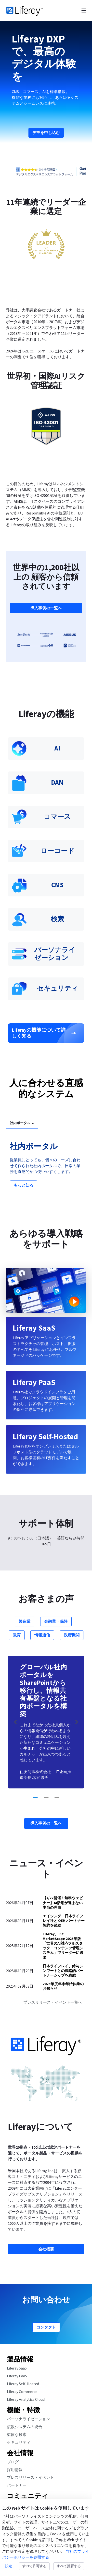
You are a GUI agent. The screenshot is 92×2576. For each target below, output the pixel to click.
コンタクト (46, 2373)
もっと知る (23, 1231)
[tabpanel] (46, 1217)
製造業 (24, 1667)
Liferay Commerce (22, 2437)
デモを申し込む (46, 178)
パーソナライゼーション (28, 2465)
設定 (8, 2566)
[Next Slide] (76, 1768)
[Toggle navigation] (83, 10)
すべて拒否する (69, 2566)
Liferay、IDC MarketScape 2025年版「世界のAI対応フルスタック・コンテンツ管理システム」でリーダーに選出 (63, 1992)
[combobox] (22, 1169)
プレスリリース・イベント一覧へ (53, 2048)
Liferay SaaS (17, 2414)
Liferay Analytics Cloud (26, 2445)
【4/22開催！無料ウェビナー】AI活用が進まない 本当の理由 (63, 1949)
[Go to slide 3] (57, 1843)
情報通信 (42, 1681)
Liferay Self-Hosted (23, 2429)
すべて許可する (34, 2566)
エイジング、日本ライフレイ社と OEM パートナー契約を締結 (64, 1967)
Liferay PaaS (17, 2422)
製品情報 (20, 2405)
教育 (17, 1681)
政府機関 (71, 1681)
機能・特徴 (23, 2456)
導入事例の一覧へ (46, 654)
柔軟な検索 (16, 2480)
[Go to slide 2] (46, 1843)
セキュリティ (18, 2488)
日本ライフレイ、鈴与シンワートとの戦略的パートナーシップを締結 (63, 2017)
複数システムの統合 (24, 2472)
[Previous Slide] (15, 1768)
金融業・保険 (56, 1667)
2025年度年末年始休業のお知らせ (63, 2032)
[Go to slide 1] (35, 1843)
